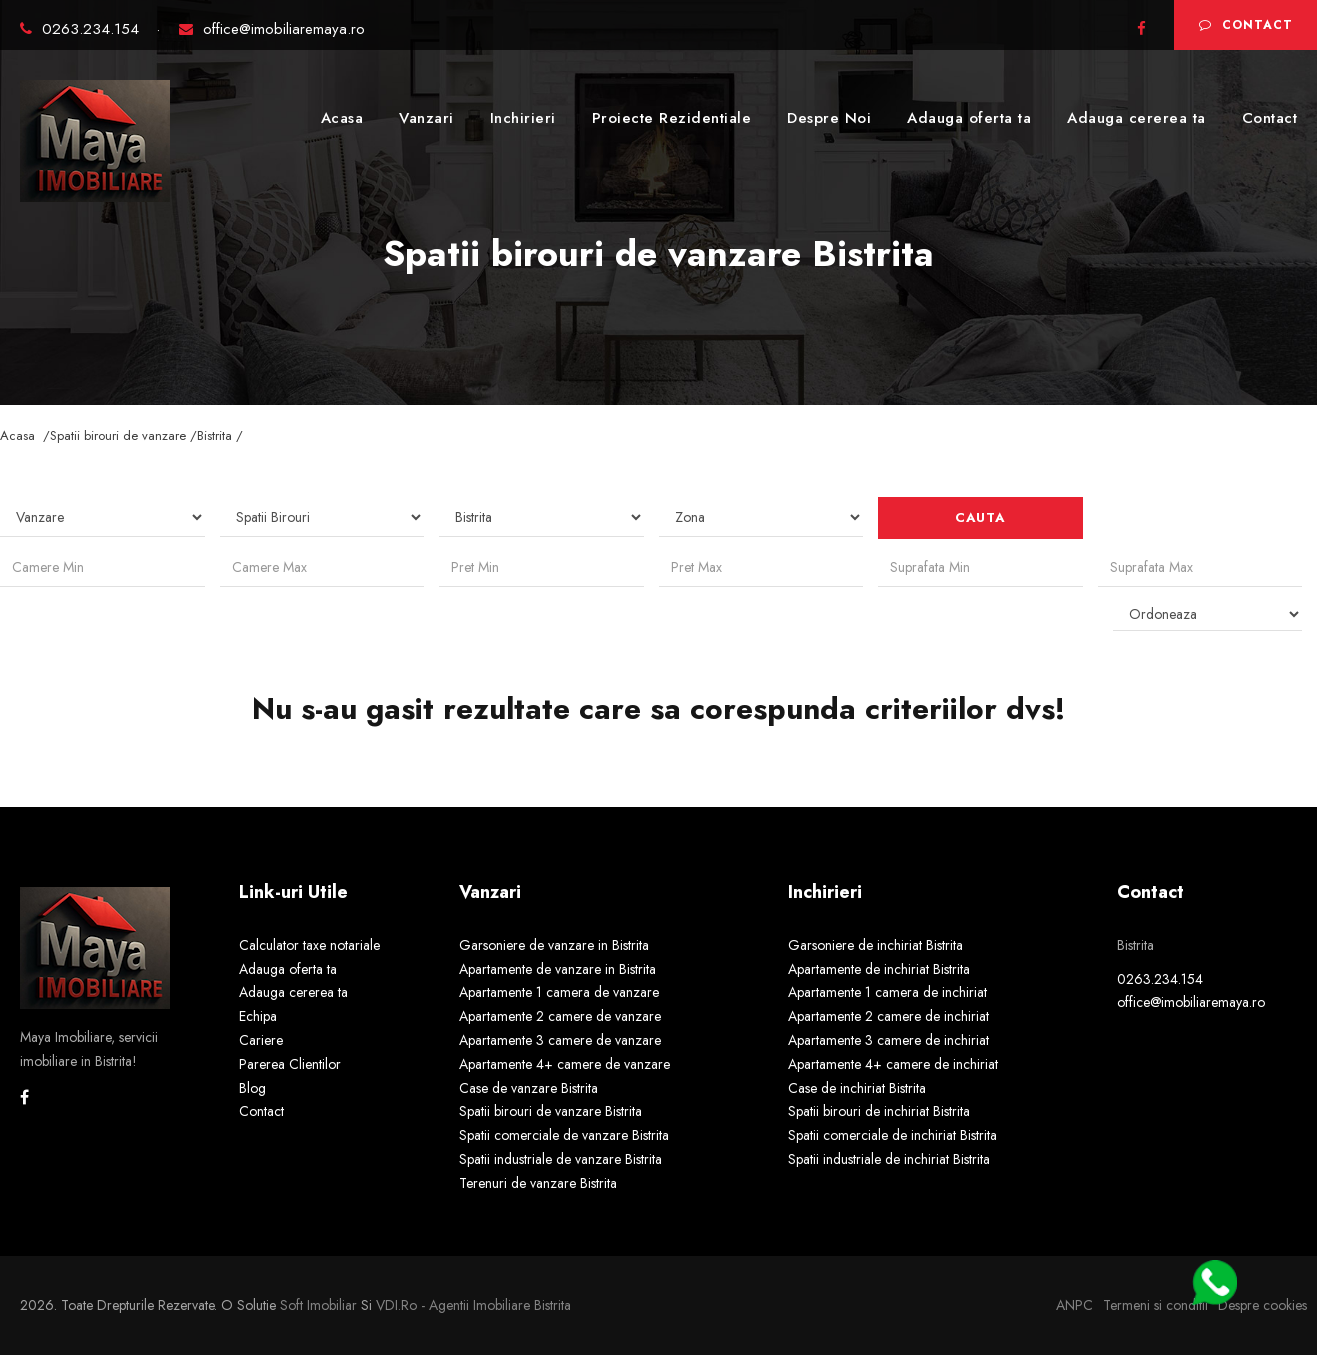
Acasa (342, 118)
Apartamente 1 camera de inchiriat (887, 992)
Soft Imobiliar (318, 1305)
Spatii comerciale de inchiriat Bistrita (892, 1135)
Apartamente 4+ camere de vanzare (564, 1064)
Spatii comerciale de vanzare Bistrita (564, 1135)
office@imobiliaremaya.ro (272, 29)
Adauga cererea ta (1136, 118)
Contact (1246, 25)
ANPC (1074, 1305)
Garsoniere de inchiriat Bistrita (875, 945)
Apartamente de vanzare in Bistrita (557, 969)
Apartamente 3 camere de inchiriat (888, 1040)
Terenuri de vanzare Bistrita (538, 1183)
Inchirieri (523, 118)
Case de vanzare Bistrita (528, 1088)
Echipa (258, 1016)
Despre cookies (1262, 1305)
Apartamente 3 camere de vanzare (560, 1040)
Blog (252, 1088)
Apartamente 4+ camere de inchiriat (893, 1064)
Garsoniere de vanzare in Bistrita (554, 945)
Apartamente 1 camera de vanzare (559, 992)
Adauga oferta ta (969, 118)
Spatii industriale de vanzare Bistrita (560, 1159)
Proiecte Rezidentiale (672, 118)
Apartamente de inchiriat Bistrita (879, 969)
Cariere (261, 1040)
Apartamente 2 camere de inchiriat (888, 1016)
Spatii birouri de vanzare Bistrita (550, 1111)
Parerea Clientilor (290, 1064)
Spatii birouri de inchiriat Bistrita (879, 1111)
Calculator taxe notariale (309, 945)
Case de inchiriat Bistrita (857, 1088)
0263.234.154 (82, 29)
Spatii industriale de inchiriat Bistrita (889, 1159)
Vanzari (426, 118)
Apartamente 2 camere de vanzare (560, 1016)
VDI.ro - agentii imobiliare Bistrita (473, 1305)
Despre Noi (829, 118)
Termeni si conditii (1155, 1305)
